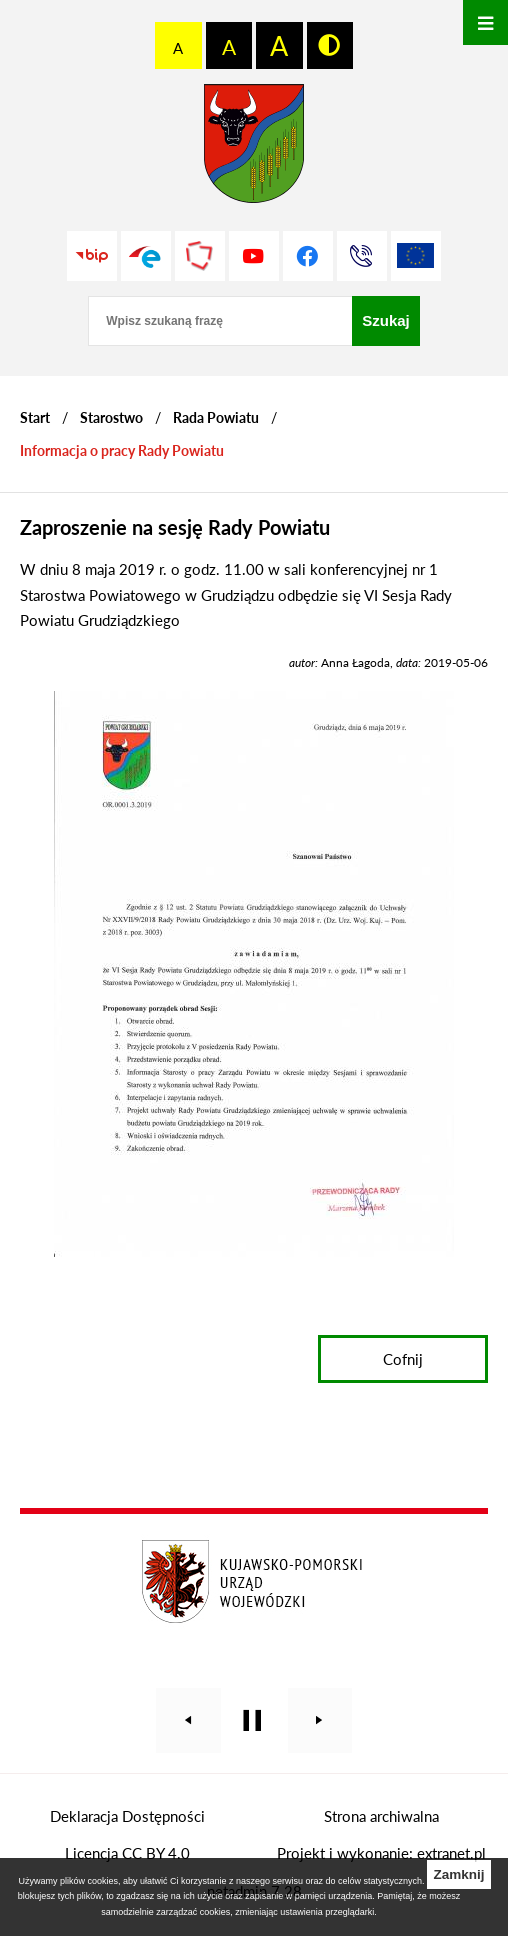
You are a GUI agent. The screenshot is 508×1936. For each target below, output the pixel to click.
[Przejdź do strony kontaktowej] (362, 256)
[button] (254, 1251)
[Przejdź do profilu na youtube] (254, 256)
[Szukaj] (386, 321)
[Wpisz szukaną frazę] (220, 321)
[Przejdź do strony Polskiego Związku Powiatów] (200, 256)
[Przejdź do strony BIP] (92, 256)
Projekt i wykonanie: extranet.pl (381, 1853)
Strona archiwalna (381, 1816)
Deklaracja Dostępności (127, 1816)
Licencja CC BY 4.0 (127, 1853)
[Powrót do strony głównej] (35, 417)
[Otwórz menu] (485, 22)
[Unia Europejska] (416, 256)
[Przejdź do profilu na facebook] (308, 256)
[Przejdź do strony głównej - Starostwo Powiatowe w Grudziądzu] (254, 148)
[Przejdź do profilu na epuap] (146, 256)
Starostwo (111, 417)
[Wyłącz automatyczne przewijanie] (252, 1720)
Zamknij (458, 1874)
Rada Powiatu (216, 417)
